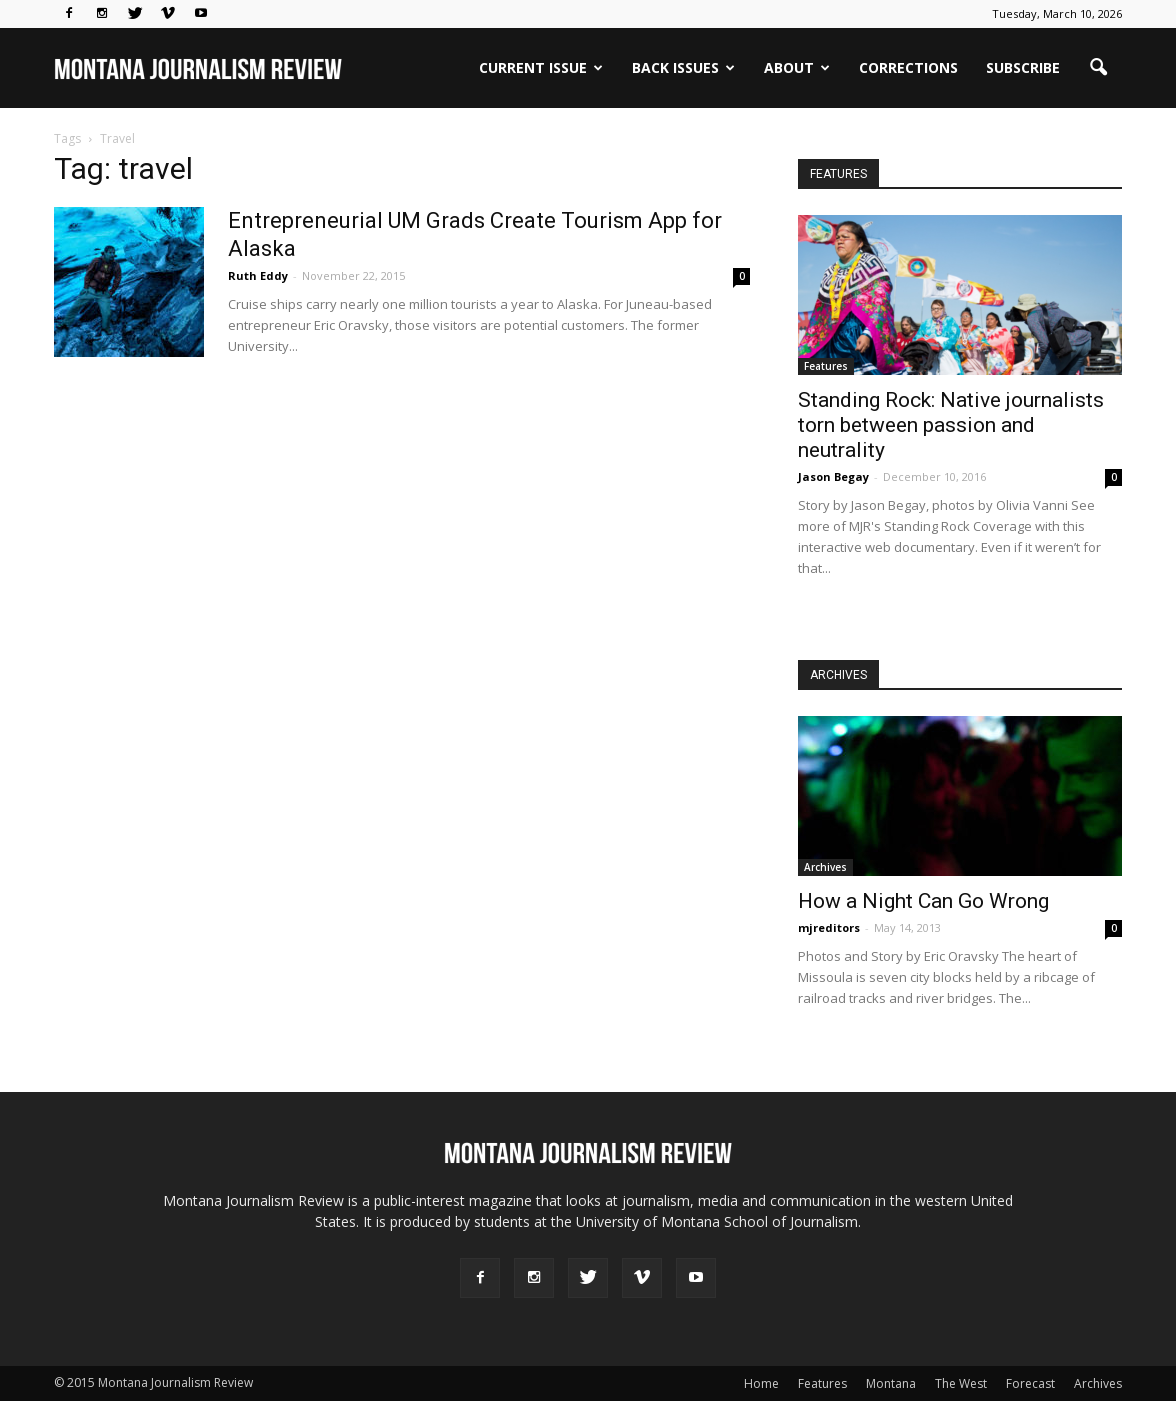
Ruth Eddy (258, 275)
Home (761, 1383)
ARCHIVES (838, 675)
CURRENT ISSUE (541, 67)
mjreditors (829, 927)
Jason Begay (833, 476)
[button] (1098, 68)
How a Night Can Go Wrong (923, 901)
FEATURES (838, 174)
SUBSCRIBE (1023, 67)
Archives (825, 867)
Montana (891, 1383)
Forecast (1030, 1383)
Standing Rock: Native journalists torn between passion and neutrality (951, 425)
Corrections (908, 67)
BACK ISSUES (683, 67)
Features (826, 366)
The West (961, 1383)
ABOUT (797, 67)
